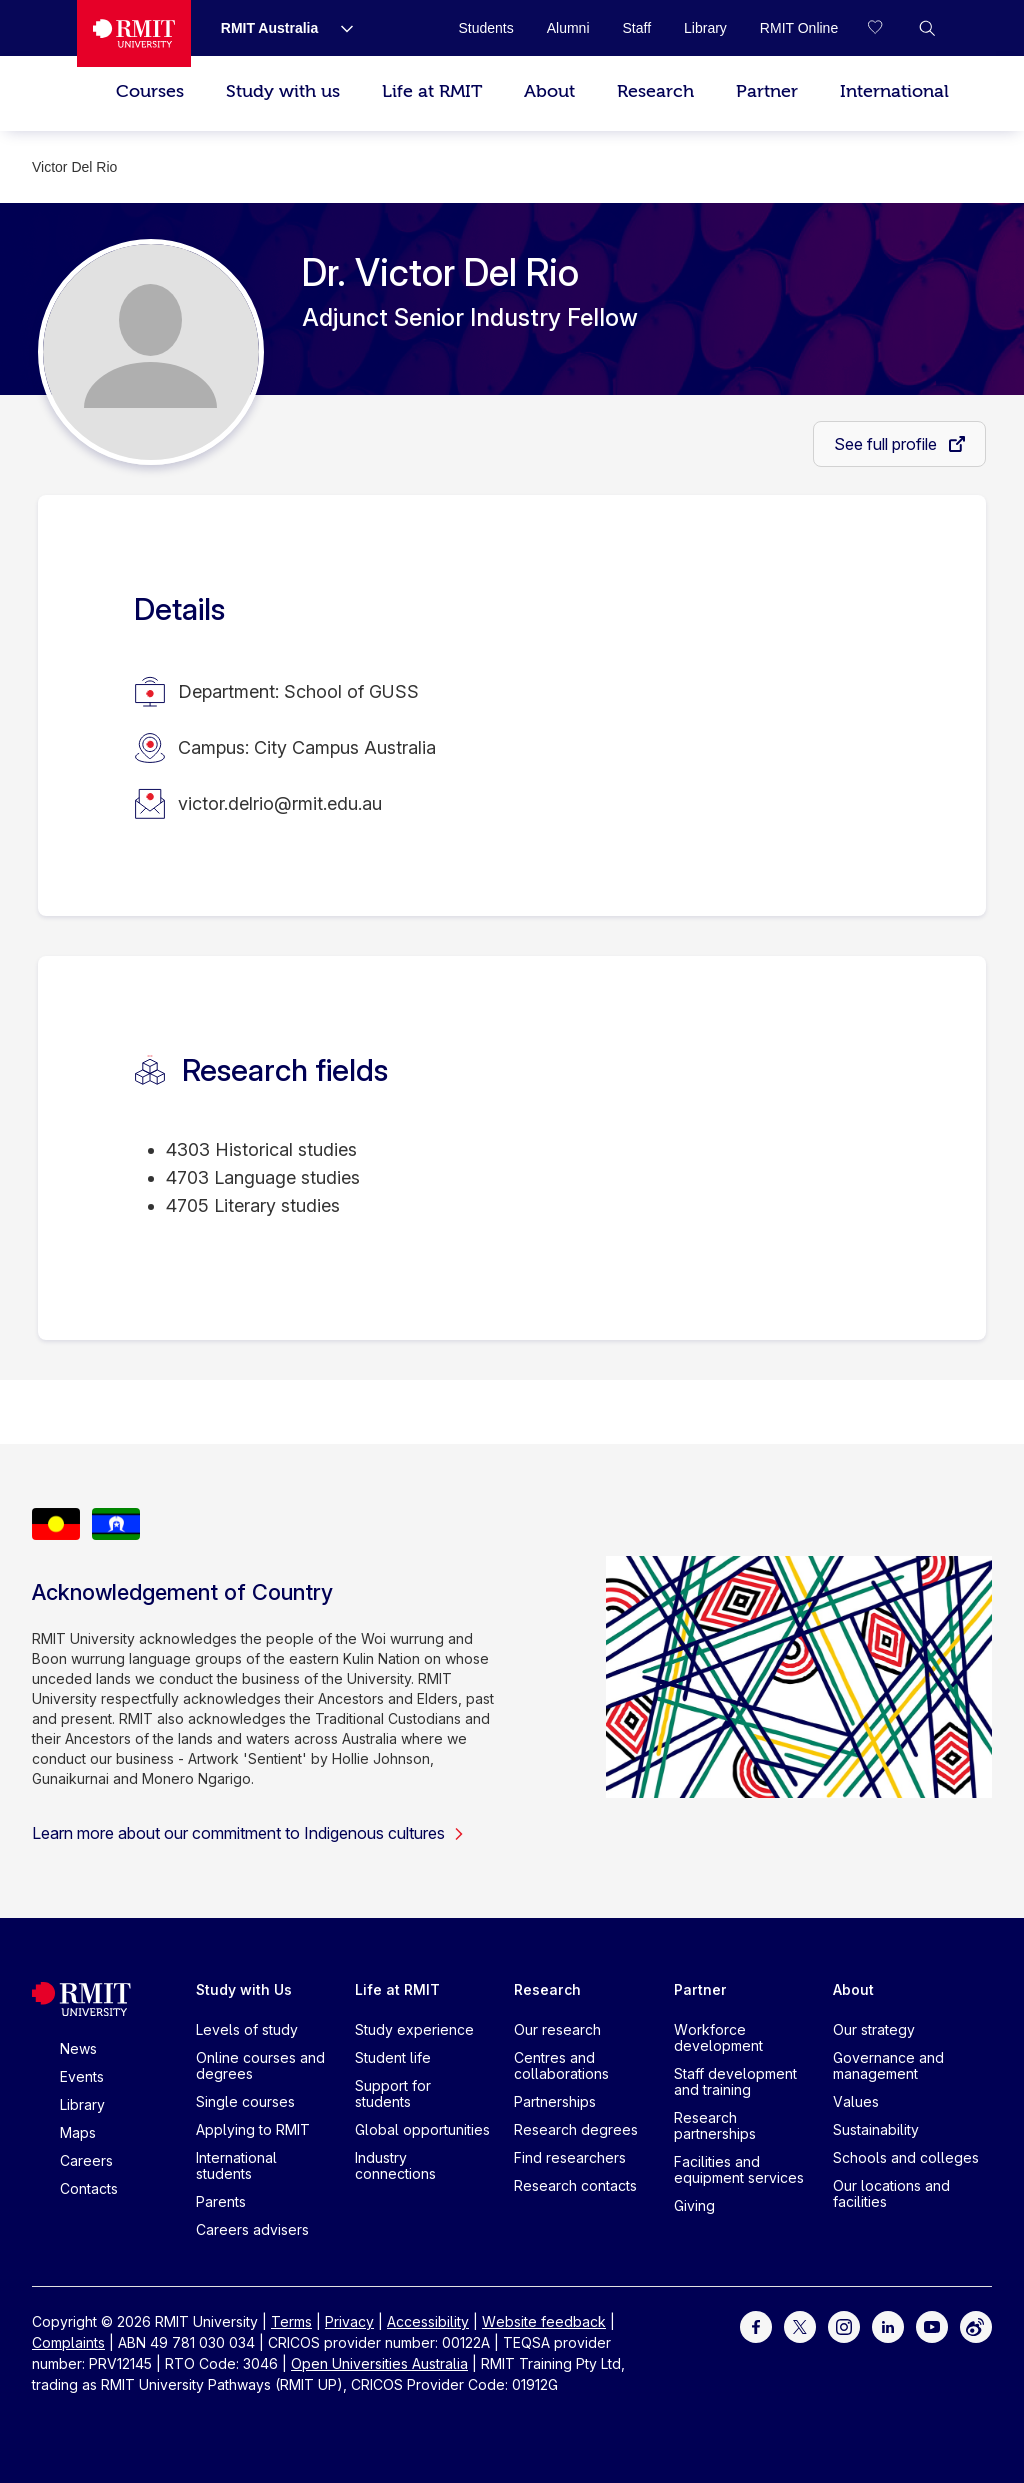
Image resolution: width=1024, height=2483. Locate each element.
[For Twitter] (800, 2325)
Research (655, 91)
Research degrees (576, 2129)
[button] (927, 28)
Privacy (349, 2321)
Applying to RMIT (253, 2129)
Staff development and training (735, 2081)
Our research (557, 2029)
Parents (221, 2201)
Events (82, 2076)
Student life (393, 2057)
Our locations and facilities (891, 2193)
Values (856, 2101)
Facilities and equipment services (739, 2169)
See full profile (887, 444)
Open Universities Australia (379, 2363)
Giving (694, 2205)
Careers (86, 2160)
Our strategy (874, 2029)
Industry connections (395, 2165)
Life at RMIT (432, 91)
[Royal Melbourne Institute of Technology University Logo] (134, 33)
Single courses (245, 2101)
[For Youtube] (932, 2325)
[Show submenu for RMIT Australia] (339, 28)
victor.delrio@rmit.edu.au (280, 803)
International (894, 91)
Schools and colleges (906, 2157)
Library (82, 2104)
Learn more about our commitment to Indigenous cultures (248, 1833)
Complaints (68, 2342)
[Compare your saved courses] (887, 28)
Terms (291, 2321)
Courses (150, 91)
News (78, 2048)
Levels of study (247, 2029)
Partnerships (555, 2101)
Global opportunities (422, 2129)
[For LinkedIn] (888, 2325)
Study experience (414, 2029)
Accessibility (428, 2321)
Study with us (283, 91)
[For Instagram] (844, 2325)
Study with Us (244, 1989)
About (549, 91)
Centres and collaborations (561, 2065)
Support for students (393, 2093)
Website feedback (544, 2321)
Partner (767, 91)
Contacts (89, 2188)
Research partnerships (715, 2125)
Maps (78, 2132)
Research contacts (575, 2185)
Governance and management (888, 2065)
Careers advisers (252, 2229)
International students (236, 2165)
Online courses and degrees (260, 2065)
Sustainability (876, 2129)
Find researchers (570, 2157)
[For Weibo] (976, 2325)
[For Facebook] (756, 2325)
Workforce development (718, 2037)
